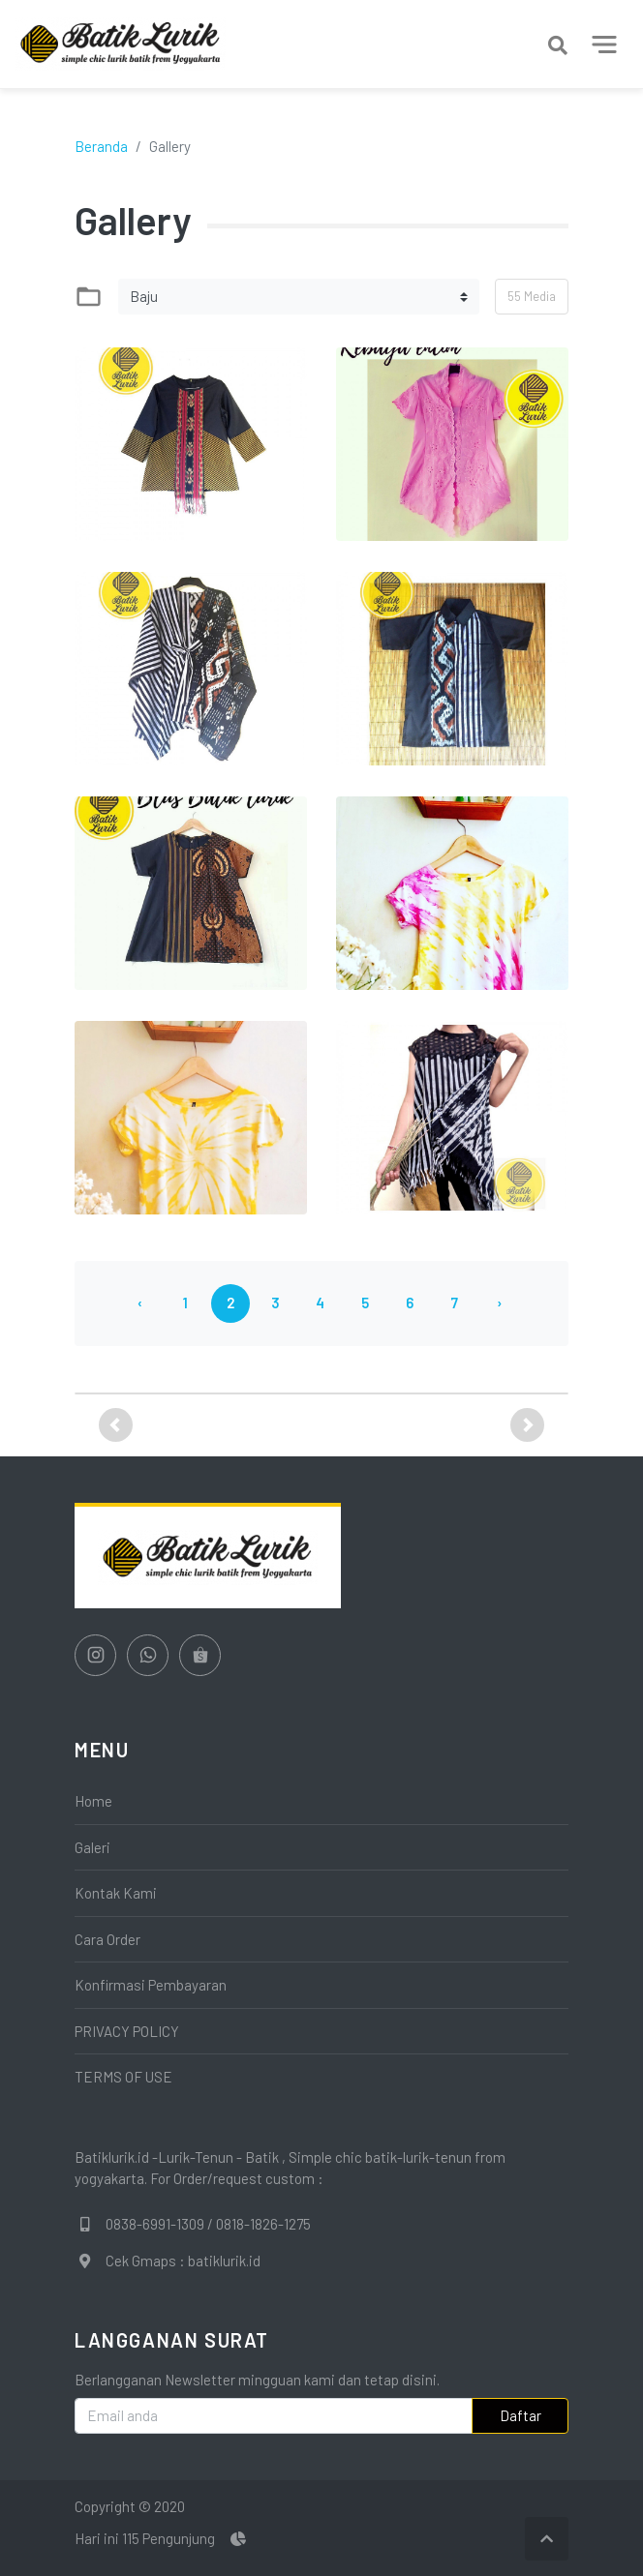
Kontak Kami (116, 1893)
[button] (115, 1425)
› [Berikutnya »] (500, 1302)
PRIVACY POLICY (127, 2031)
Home (93, 1801)
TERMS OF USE (123, 2076)
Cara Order (107, 1939)
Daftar (520, 2415)
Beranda (101, 146)
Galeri (92, 1847)
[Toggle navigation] (604, 44)
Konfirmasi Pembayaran (151, 1984)
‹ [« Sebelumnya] (140, 1302)
